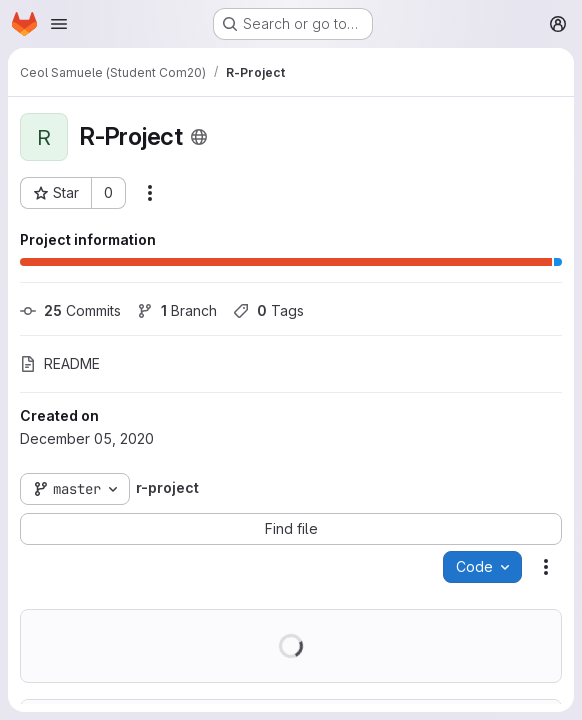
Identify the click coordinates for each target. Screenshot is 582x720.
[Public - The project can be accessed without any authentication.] (199, 137)
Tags (268, 310)
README (60, 363)
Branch (177, 310)
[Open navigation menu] (59, 24)
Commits (70, 310)
